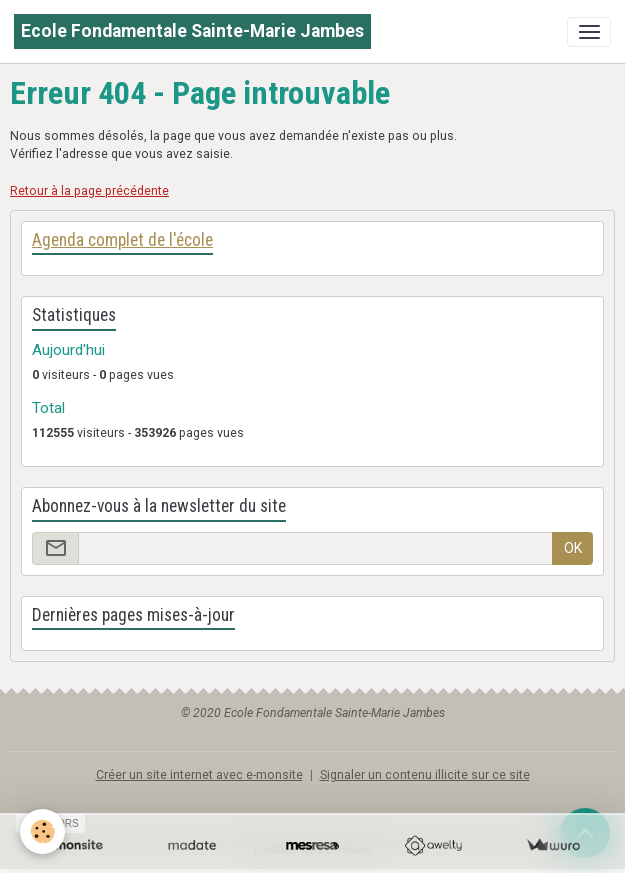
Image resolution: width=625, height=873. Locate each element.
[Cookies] (42, 831)
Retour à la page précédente (89, 191)
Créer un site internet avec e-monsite (199, 775)
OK (573, 548)
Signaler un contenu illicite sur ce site (425, 775)
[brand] (192, 31)
